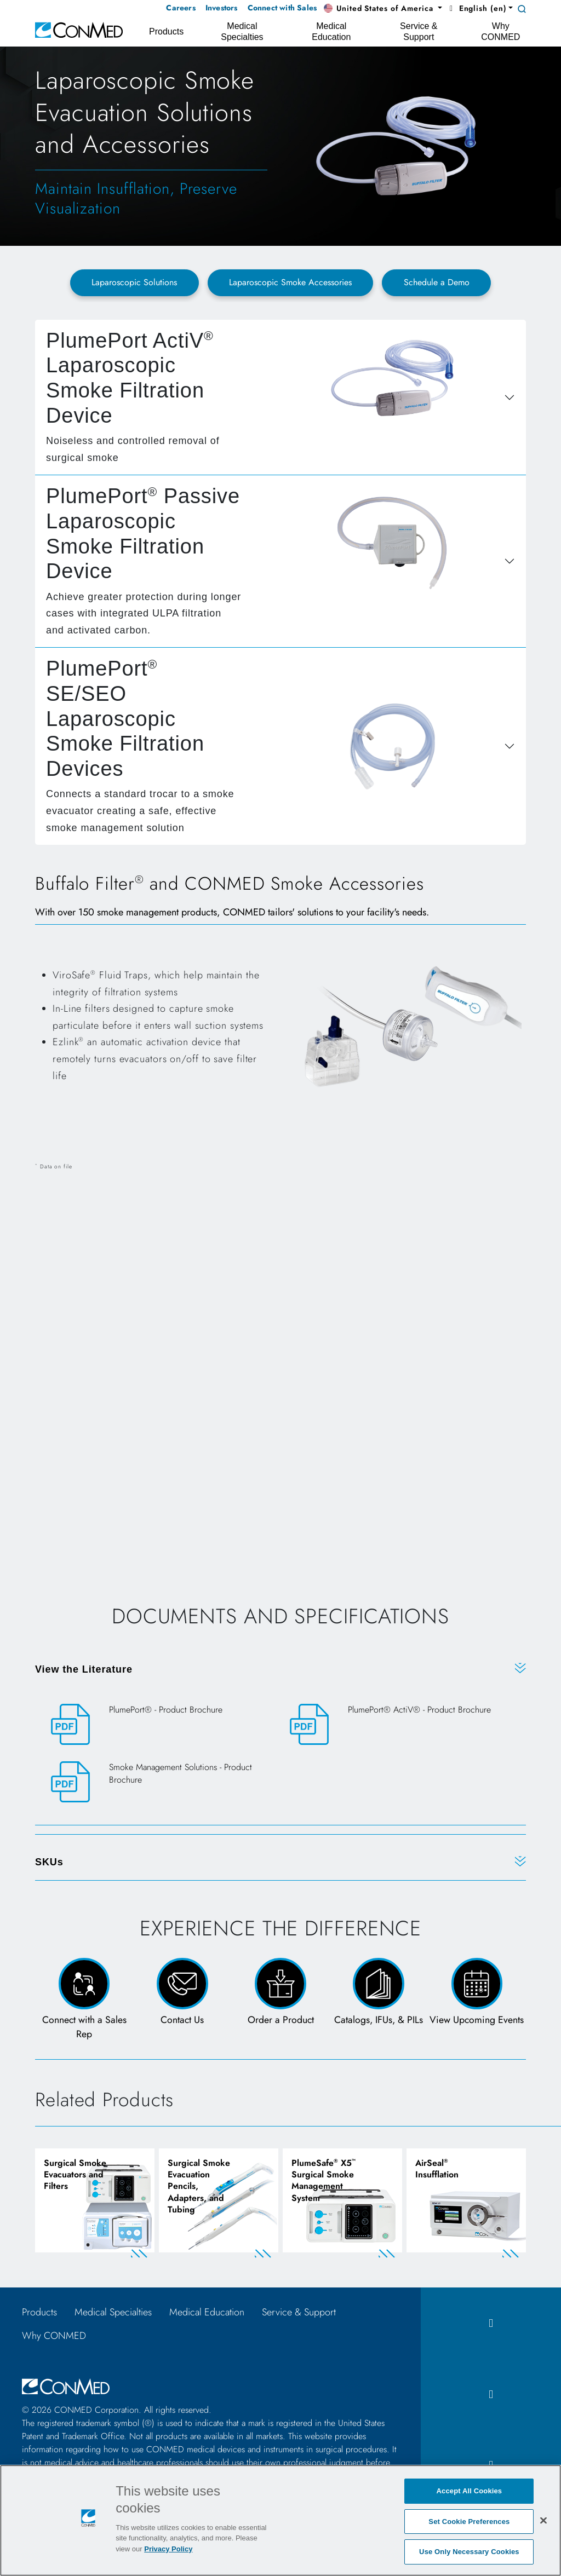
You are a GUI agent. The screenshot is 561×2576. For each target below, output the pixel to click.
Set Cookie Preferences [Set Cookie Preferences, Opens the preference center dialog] (469, 2521)
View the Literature (84, 1669)
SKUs (49, 1862)
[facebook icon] (491, 2327)
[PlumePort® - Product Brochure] (161, 1724)
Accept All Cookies (469, 2491)
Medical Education (206, 2316)
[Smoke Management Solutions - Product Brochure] (161, 1782)
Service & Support (299, 2316)
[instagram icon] (491, 2398)
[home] (79, 29)
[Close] (543, 2520)
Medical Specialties (113, 2316)
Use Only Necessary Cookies (469, 2552)
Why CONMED (54, 2339)
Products (39, 2316)
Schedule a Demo (437, 282)
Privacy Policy (168, 2549)
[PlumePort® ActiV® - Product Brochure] (400, 1724)
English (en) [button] (476, 8)
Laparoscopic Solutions (134, 282)
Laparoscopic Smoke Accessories (290, 282)
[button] (383, 8)
